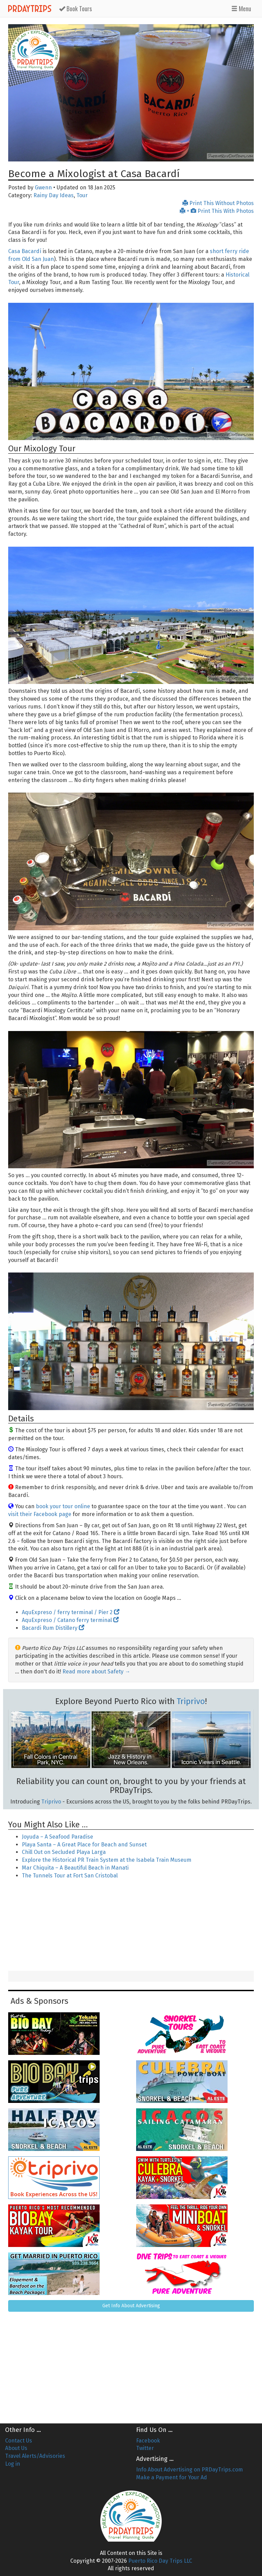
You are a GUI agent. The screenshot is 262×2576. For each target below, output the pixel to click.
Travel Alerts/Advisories (35, 2456)
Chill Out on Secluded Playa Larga (64, 1852)
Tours (75, 8)
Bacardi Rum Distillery (53, 1628)
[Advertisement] (131, 1925)
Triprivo (191, 1701)
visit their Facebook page (39, 1514)
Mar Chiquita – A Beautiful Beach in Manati (75, 1867)
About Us (16, 2448)
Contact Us (18, 2440)
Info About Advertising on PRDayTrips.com (189, 2469)
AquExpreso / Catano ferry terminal (70, 1620)
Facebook (148, 2440)
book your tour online (63, 1506)
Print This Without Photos (218, 203)
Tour (82, 195)
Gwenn (43, 187)
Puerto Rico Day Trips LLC (160, 2561)
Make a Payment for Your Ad (171, 2477)
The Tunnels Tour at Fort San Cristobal (70, 1875)
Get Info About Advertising (131, 2306)
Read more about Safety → (96, 1671)
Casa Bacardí (24, 251)
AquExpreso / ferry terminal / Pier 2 (70, 1612)
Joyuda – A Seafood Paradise (57, 1836)
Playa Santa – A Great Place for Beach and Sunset (84, 1844)
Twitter (145, 2448)
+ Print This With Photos (217, 211)
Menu (241, 8)
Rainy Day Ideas (53, 195)
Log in (12, 2464)
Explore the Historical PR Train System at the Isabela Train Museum (106, 1860)
